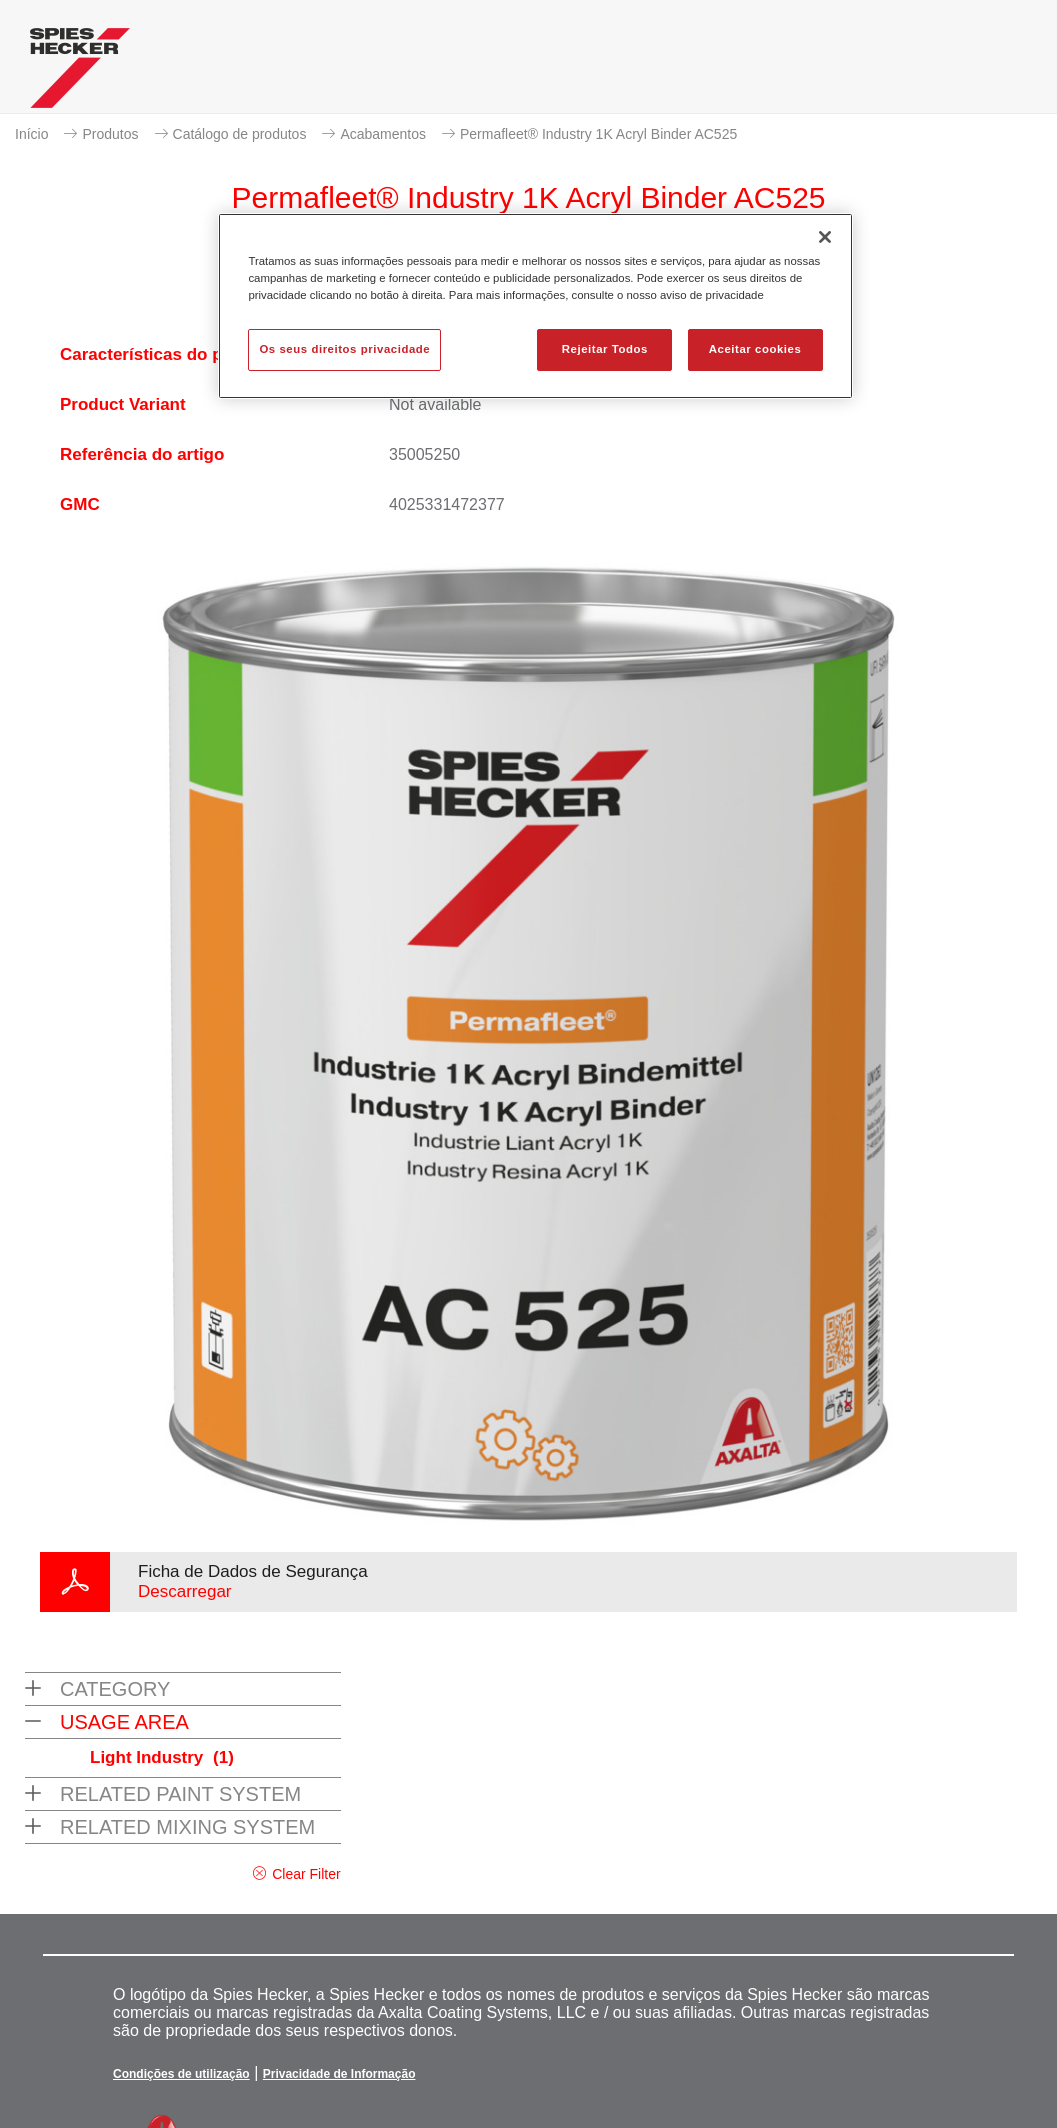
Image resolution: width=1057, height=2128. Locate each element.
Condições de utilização (181, 2074)
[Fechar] (825, 237)
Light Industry (162, 1757)
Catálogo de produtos (240, 134)
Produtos (110, 134)
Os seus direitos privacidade (344, 349)
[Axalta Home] (80, 73)
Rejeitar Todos (605, 349)
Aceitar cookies (755, 349)
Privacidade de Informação (339, 2074)
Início (31, 134)
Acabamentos (383, 134)
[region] (535, 306)
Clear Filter (306, 1874)
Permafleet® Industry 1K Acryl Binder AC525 (598, 134)
